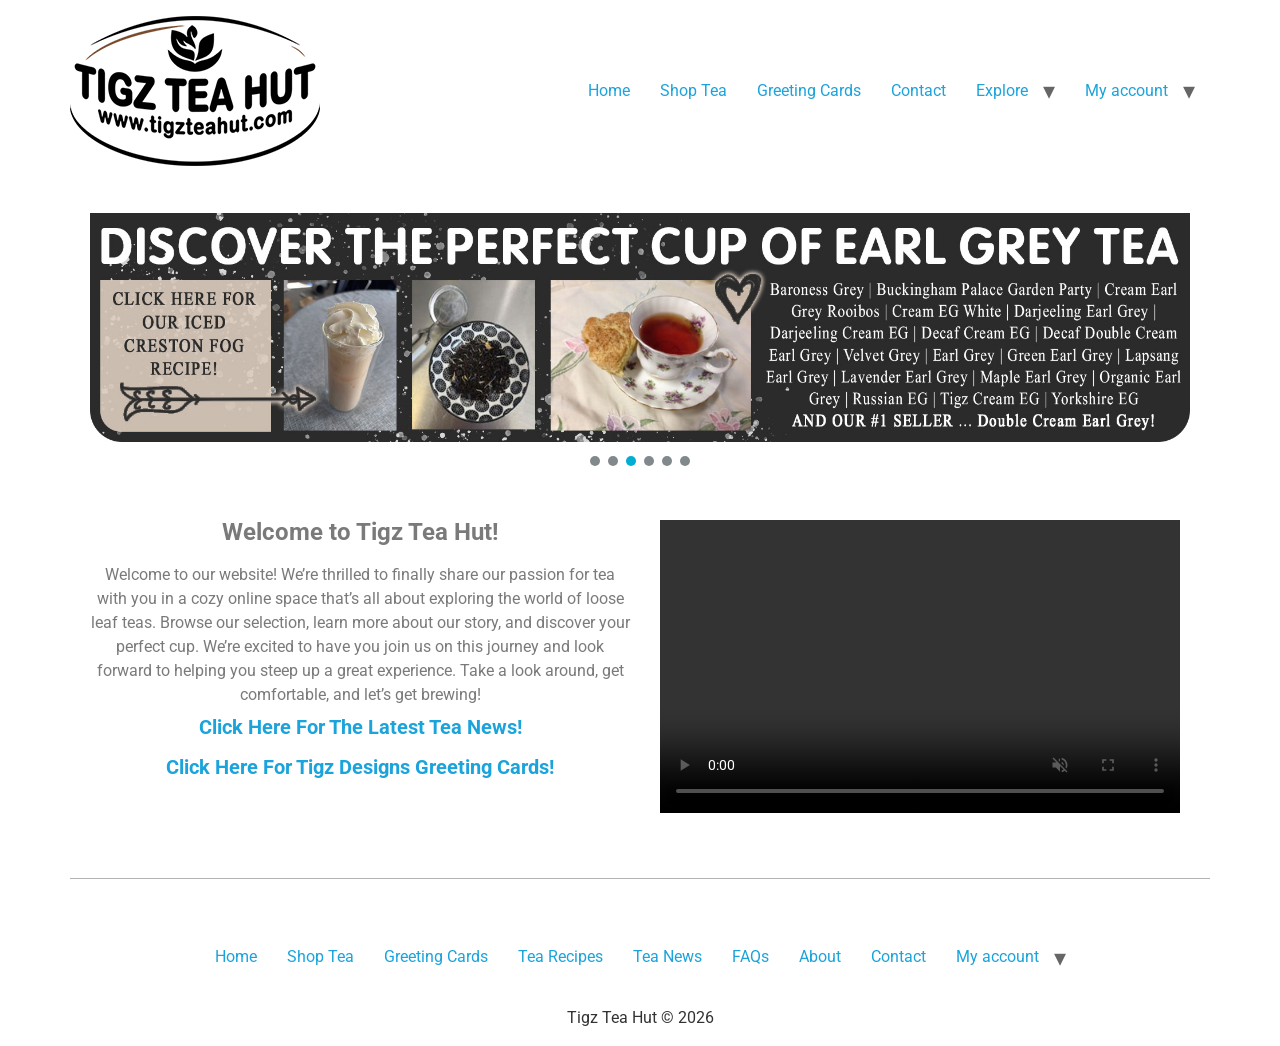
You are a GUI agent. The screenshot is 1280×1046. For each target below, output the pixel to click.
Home (609, 90)
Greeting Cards (809, 90)
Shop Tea (693, 90)
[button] (640, 327)
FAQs (750, 956)
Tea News (667, 956)
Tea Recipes (560, 956)
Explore (1002, 90)
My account (1126, 90)
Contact (918, 90)
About (820, 956)
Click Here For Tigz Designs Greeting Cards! (360, 767)
